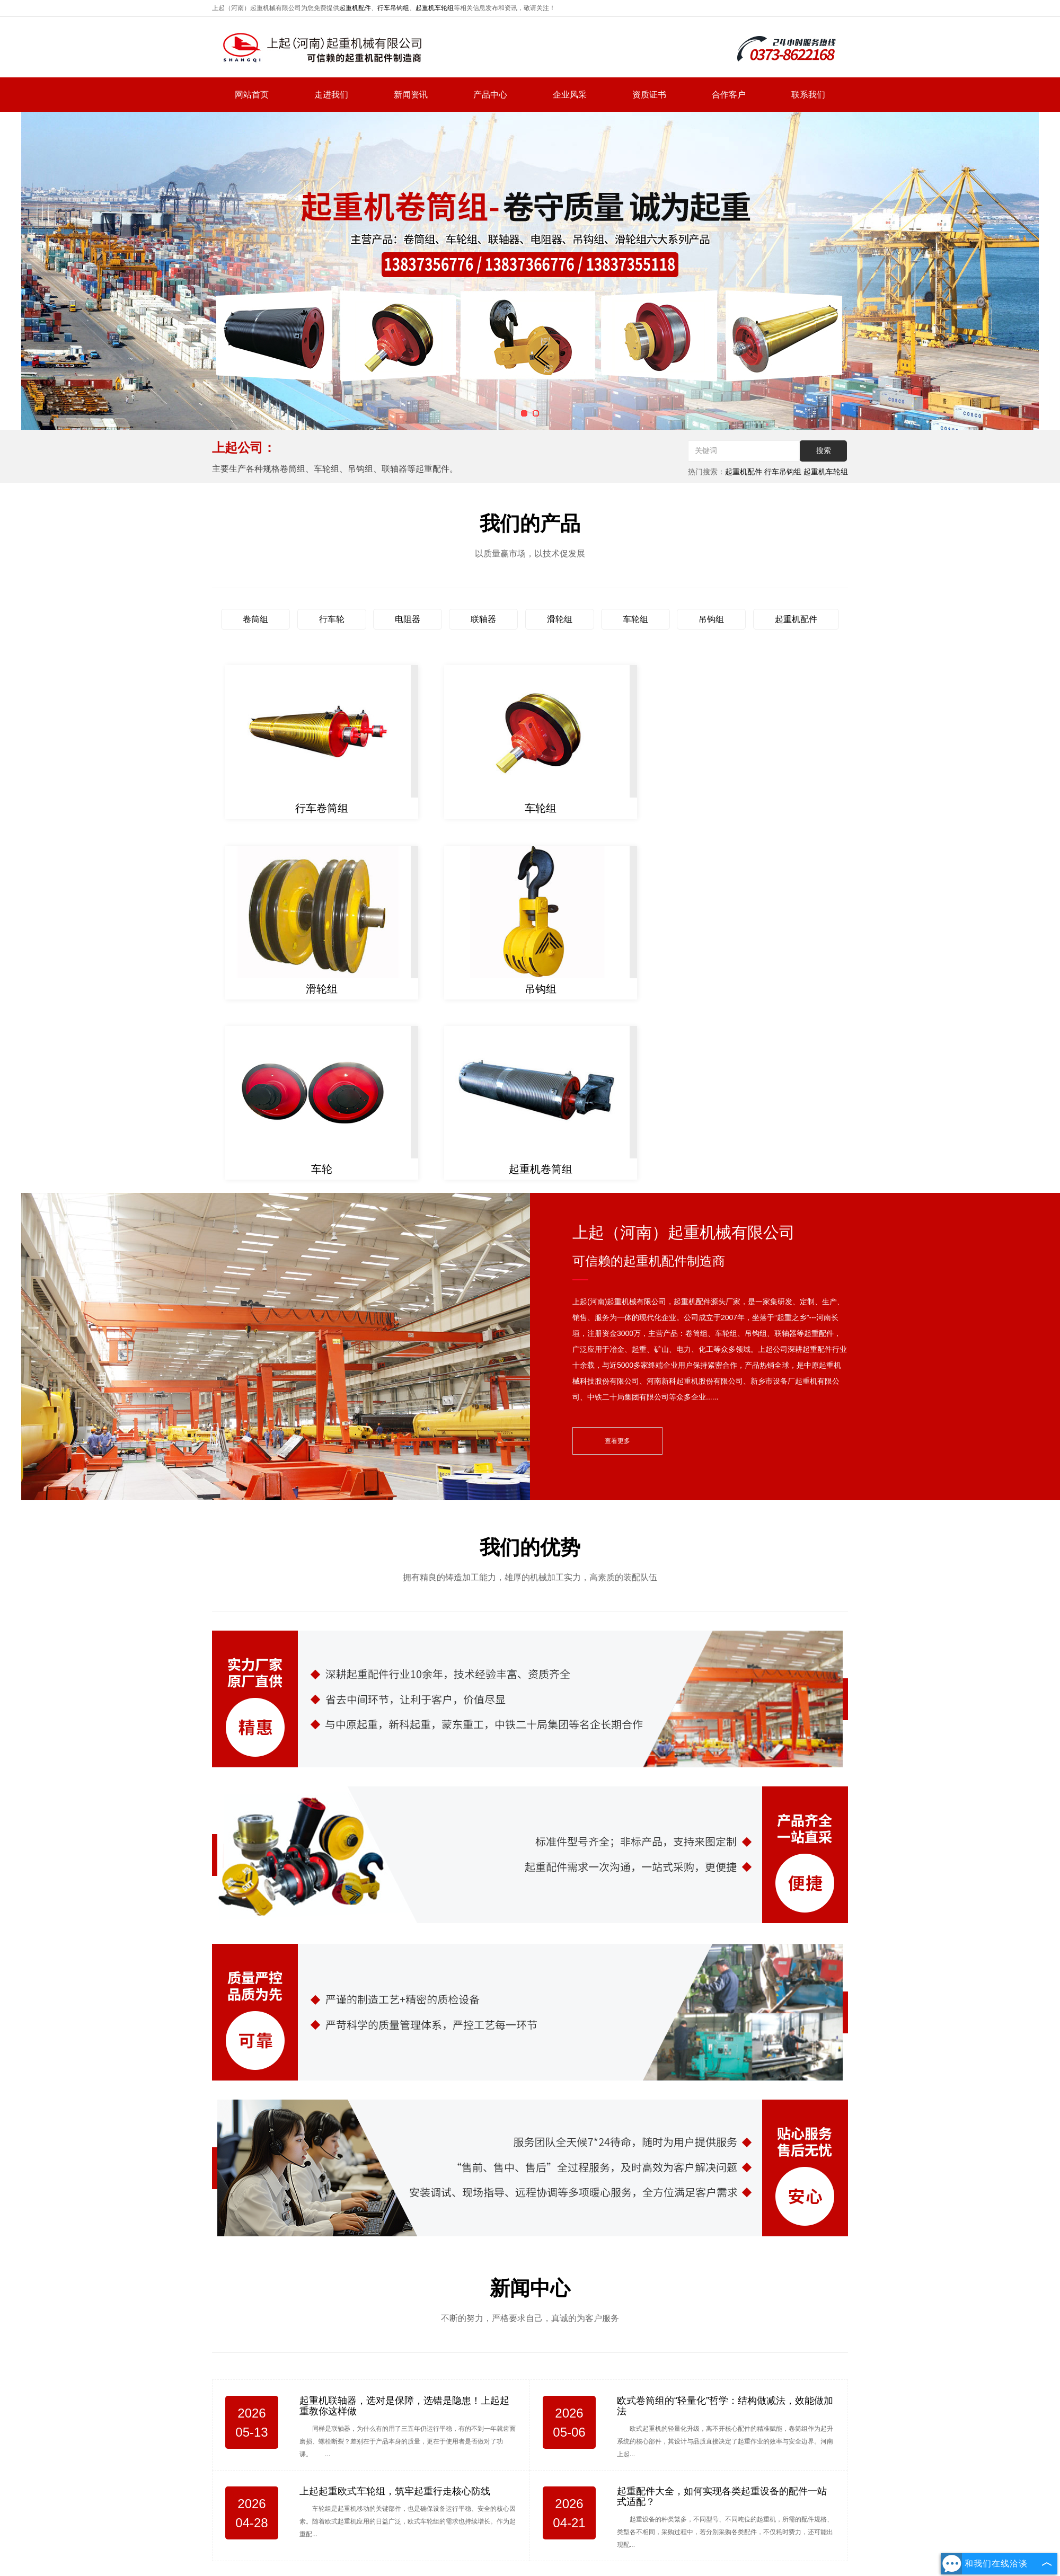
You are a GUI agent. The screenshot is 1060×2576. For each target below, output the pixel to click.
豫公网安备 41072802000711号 (572, 2547)
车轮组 (635, 619)
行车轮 (331, 619)
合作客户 (729, 94)
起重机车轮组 (435, 8)
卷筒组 (255, 619)
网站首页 (252, 94)
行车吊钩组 (393, 8)
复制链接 (537, 2515)
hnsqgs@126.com (768, 2435)
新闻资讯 (411, 94)
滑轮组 (559, 619)
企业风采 (570, 94)
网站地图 (662, 2492)
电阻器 (407, 619)
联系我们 (808, 94)
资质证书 (649, 94)
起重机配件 (355, 8)
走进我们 (331, 94)
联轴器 (483, 619)
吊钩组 (711, 619)
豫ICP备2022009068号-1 (472, 2547)
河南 (553, 2532)
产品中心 (490, 94)
